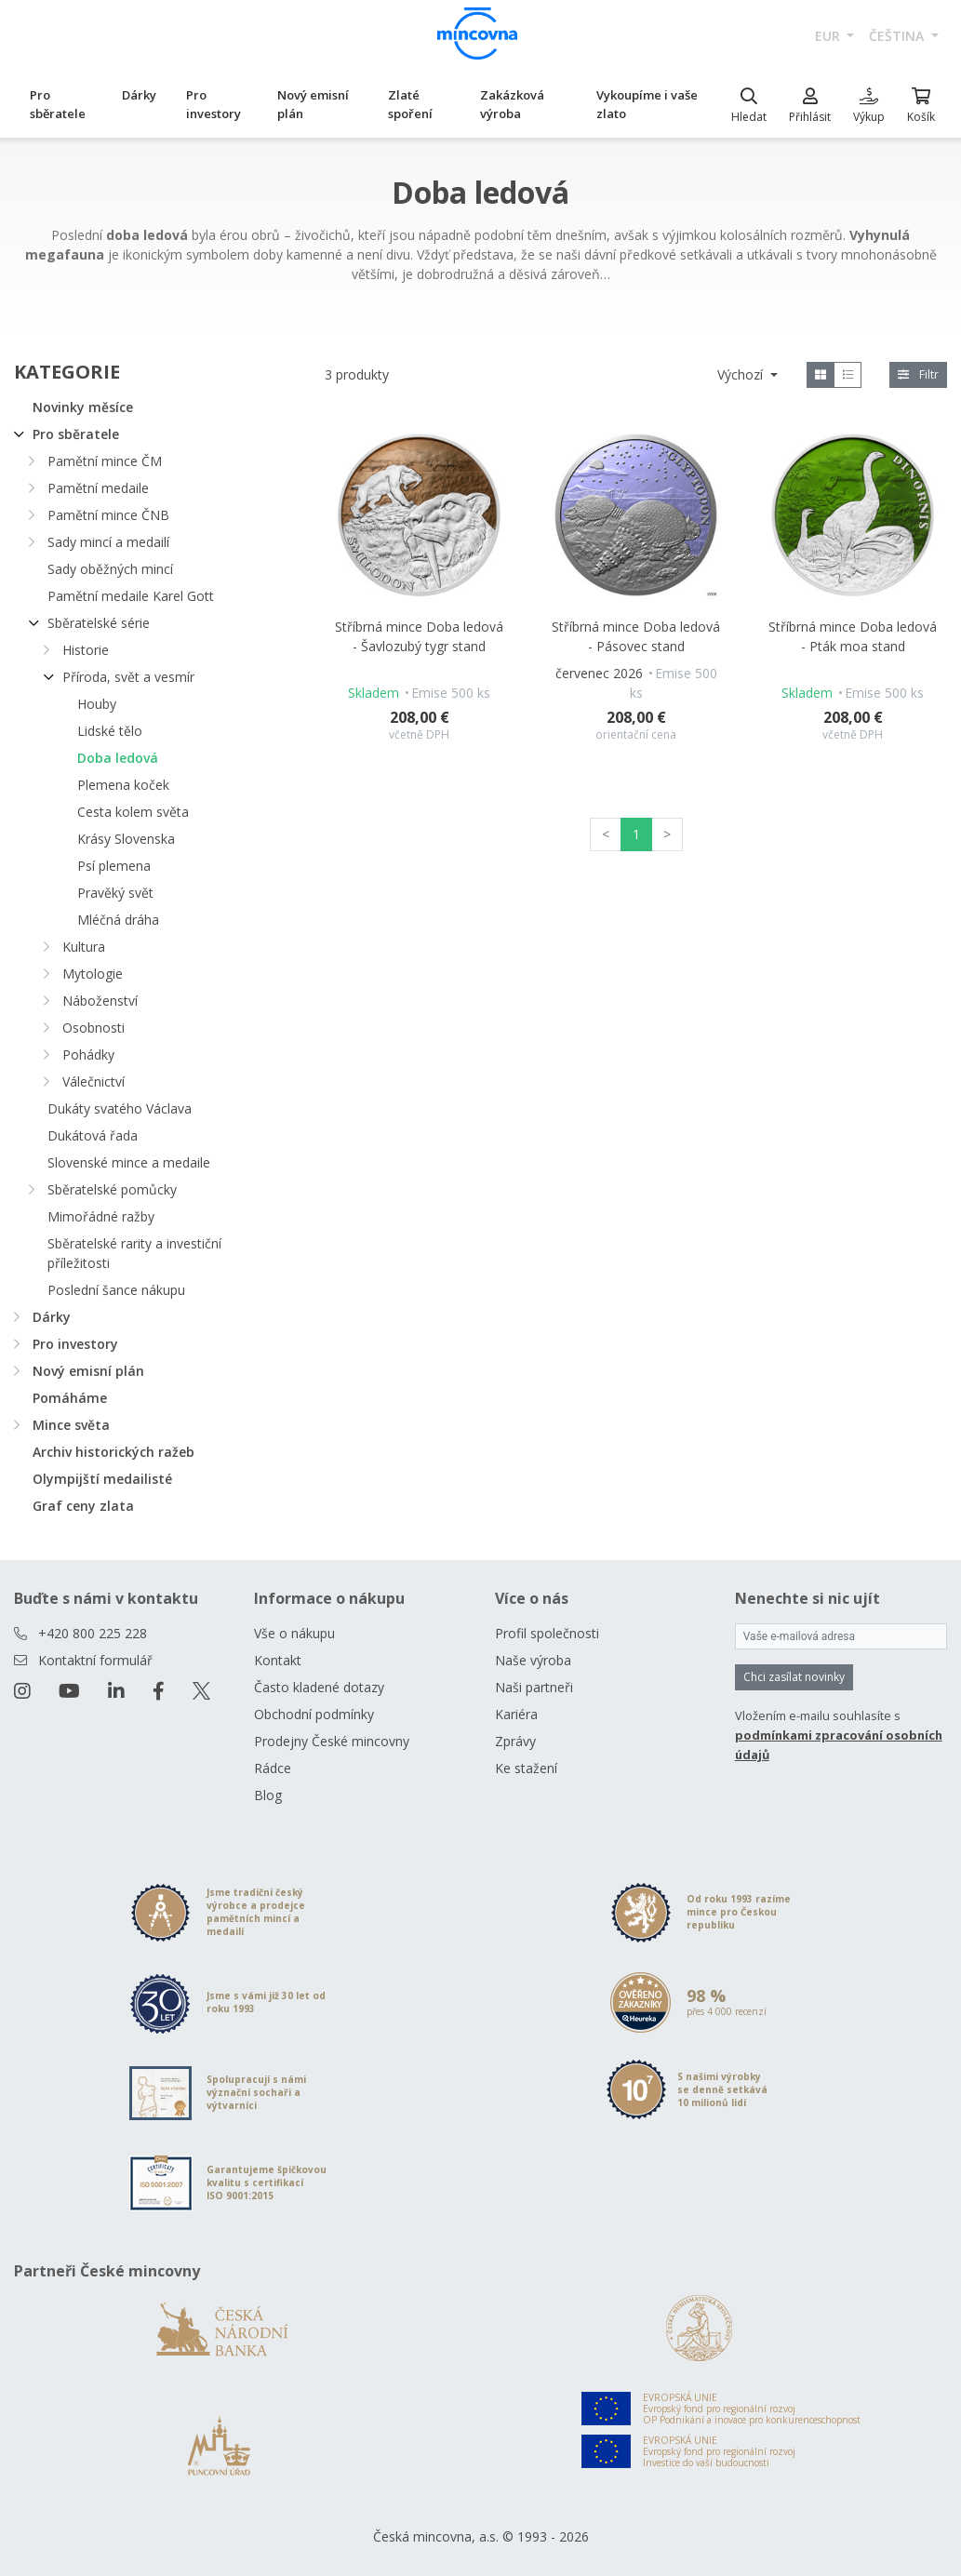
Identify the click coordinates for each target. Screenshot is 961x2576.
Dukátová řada (92, 1135)
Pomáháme (70, 1398)
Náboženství (100, 1000)
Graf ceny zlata (83, 1506)
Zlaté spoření (410, 104)
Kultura (83, 946)
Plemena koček (123, 785)
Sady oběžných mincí (110, 569)
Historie (85, 650)
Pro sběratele (58, 104)
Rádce (272, 1768)
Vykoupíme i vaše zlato (647, 104)
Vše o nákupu (294, 1633)
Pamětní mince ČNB (108, 515)
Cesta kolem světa (133, 812)
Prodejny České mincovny (331, 1741)
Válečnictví (93, 1081)
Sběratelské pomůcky (112, 1189)
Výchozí (742, 374)
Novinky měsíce (83, 407)
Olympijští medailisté (102, 1479)
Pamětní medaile (98, 488)
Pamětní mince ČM (104, 461)
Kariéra (516, 1714)
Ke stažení (526, 1768)
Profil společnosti (547, 1633)
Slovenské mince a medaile (128, 1162)
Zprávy (515, 1741)
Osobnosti (93, 1027)
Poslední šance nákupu (116, 1290)
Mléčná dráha (118, 919)
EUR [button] (829, 36)
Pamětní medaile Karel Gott (130, 596)
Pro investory (213, 104)
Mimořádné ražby (100, 1216)
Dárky (139, 95)
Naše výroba (533, 1660)
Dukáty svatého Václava (119, 1108)
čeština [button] (898, 36)
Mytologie (92, 973)
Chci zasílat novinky (794, 1677)
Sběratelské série (98, 623)
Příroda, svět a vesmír (128, 677)
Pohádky (88, 1054)
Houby (96, 704)
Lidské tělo (109, 731)
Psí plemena (114, 865)
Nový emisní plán (313, 104)
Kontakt (277, 1660)
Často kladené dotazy (319, 1687)
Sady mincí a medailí (108, 542)
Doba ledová (117, 758)
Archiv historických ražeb (113, 1452)
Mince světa (71, 1425)
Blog (268, 1795)
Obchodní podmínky (314, 1714)
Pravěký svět (115, 892)
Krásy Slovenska (126, 839)
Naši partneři (534, 1687)
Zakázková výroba (512, 104)
